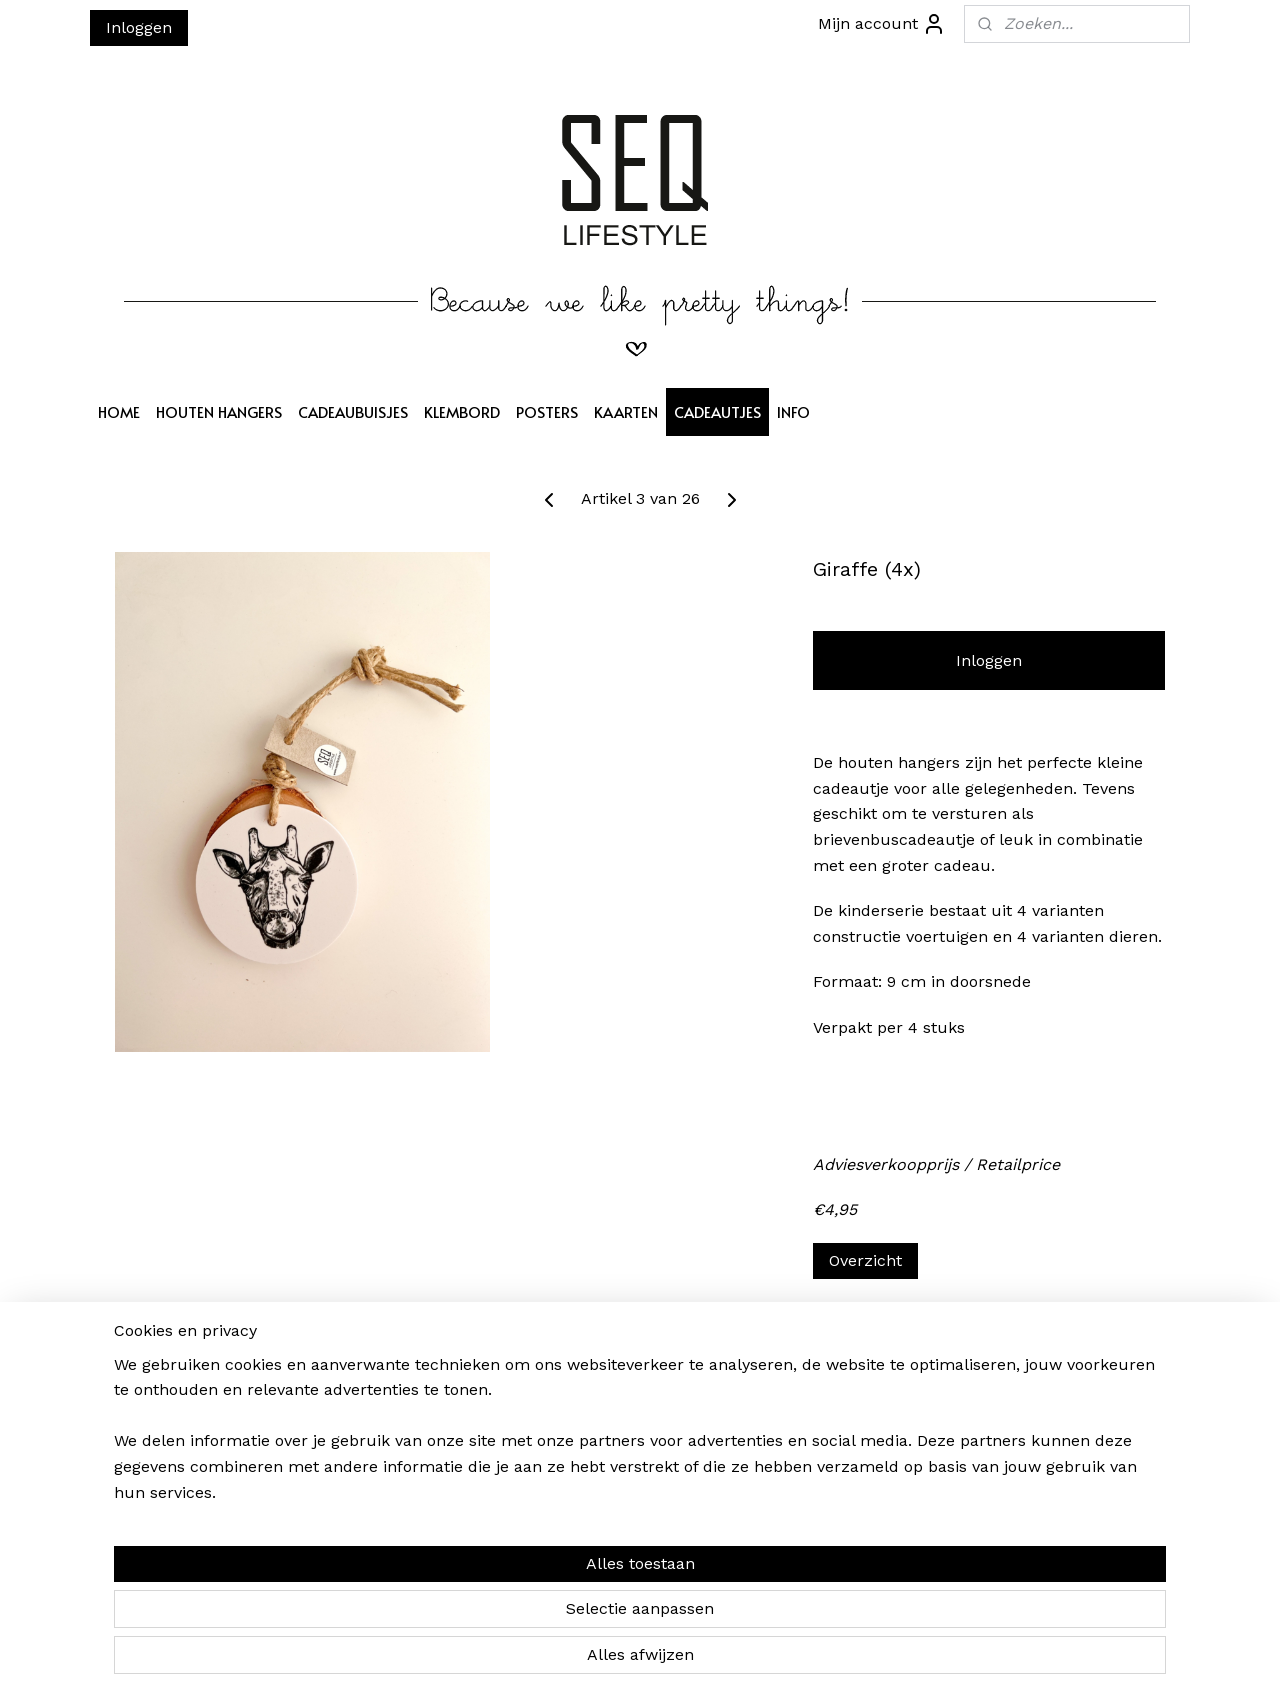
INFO (793, 411)
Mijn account (882, 24)
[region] (508, 1609)
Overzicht (865, 1260)
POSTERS (547, 411)
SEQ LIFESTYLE (604, 1381)
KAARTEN (626, 411)
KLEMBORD (462, 411)
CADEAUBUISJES (353, 411)
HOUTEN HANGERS (219, 411)
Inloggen (139, 27)
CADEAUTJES (717, 411)
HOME (119, 411)
